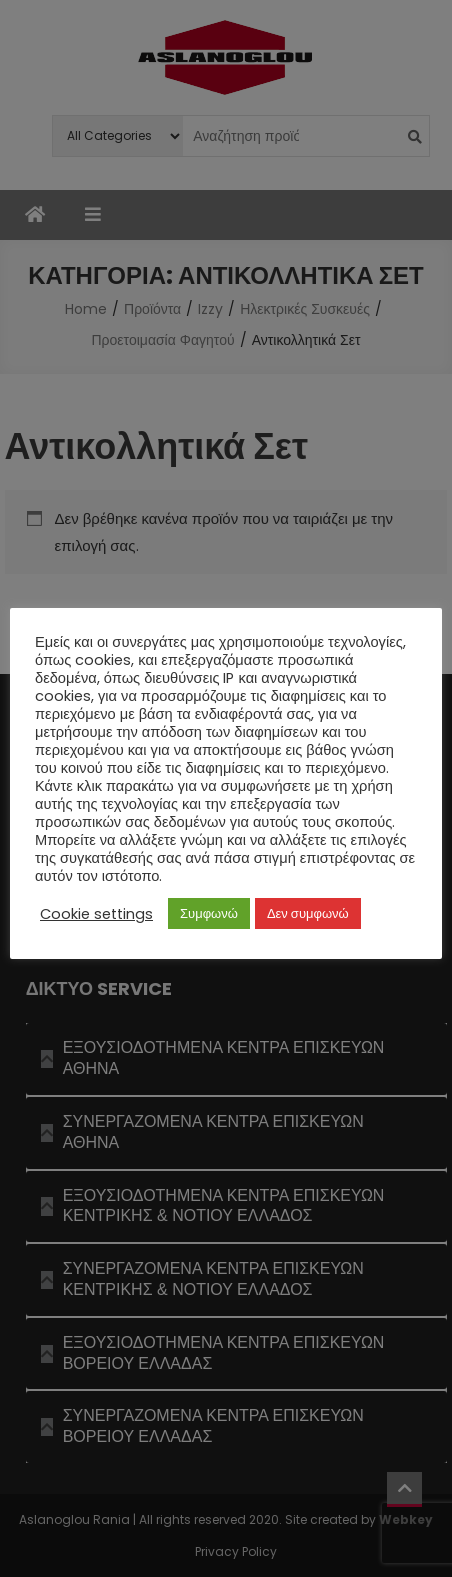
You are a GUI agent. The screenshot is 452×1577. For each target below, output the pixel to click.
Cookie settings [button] (96, 914)
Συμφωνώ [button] (209, 913)
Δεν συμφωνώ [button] (308, 913)
